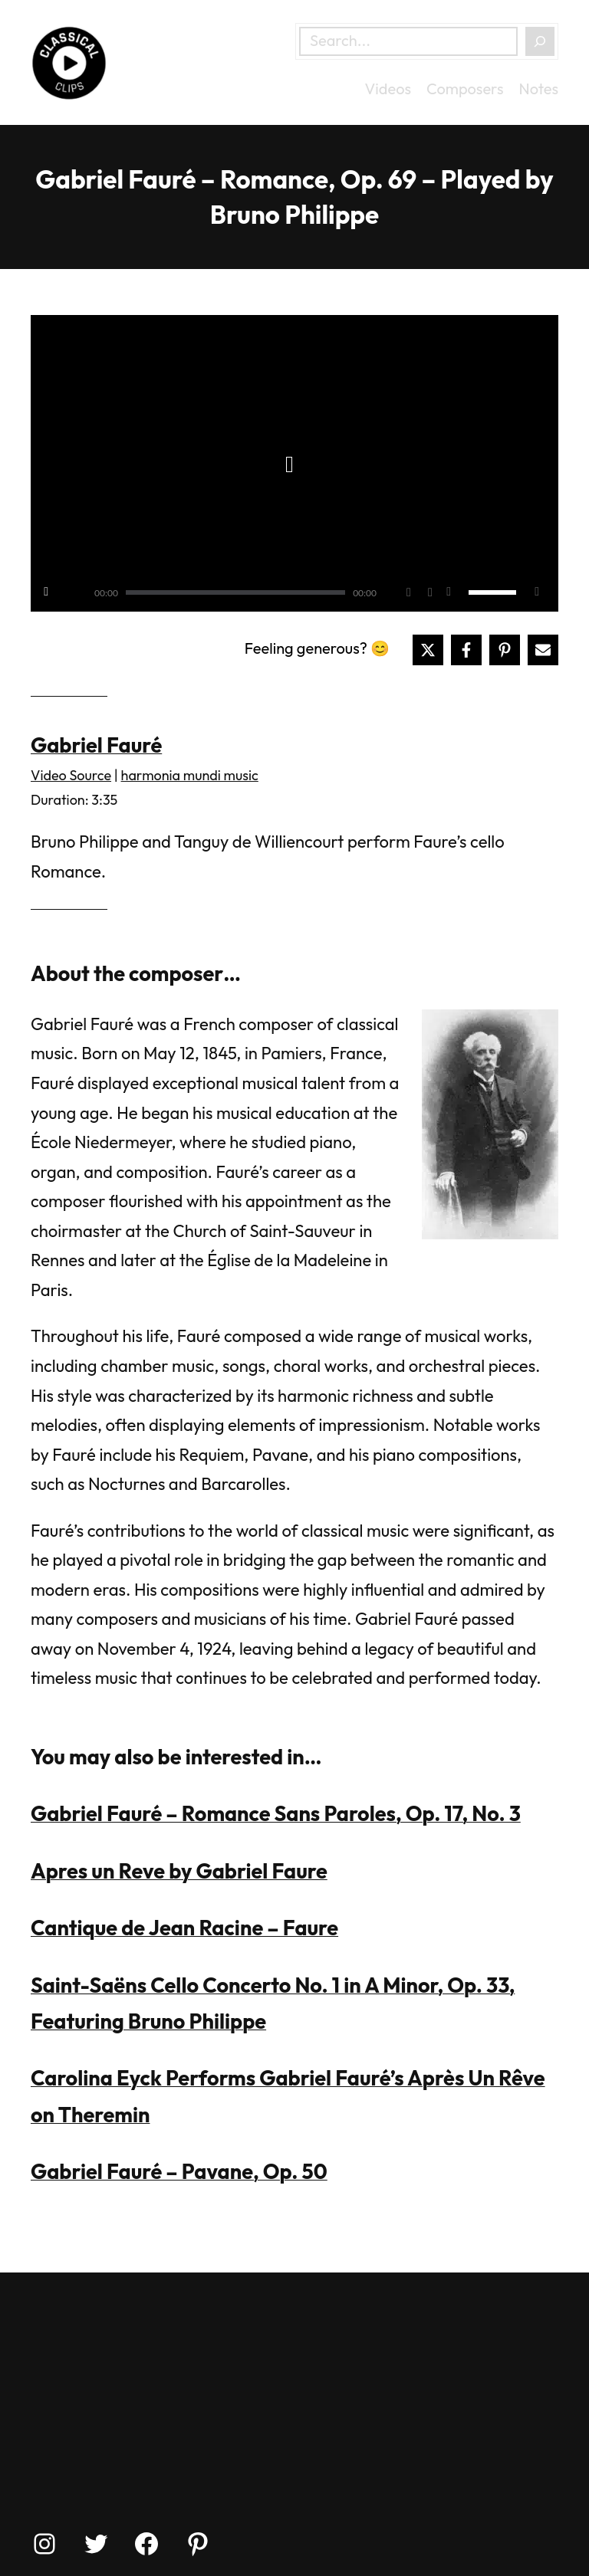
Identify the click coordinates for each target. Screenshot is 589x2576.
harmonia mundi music (189, 775)
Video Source (71, 775)
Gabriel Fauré (96, 745)
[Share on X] (428, 650)
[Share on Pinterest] (504, 650)
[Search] (539, 41)
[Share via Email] (543, 650)
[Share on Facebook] (466, 650)
